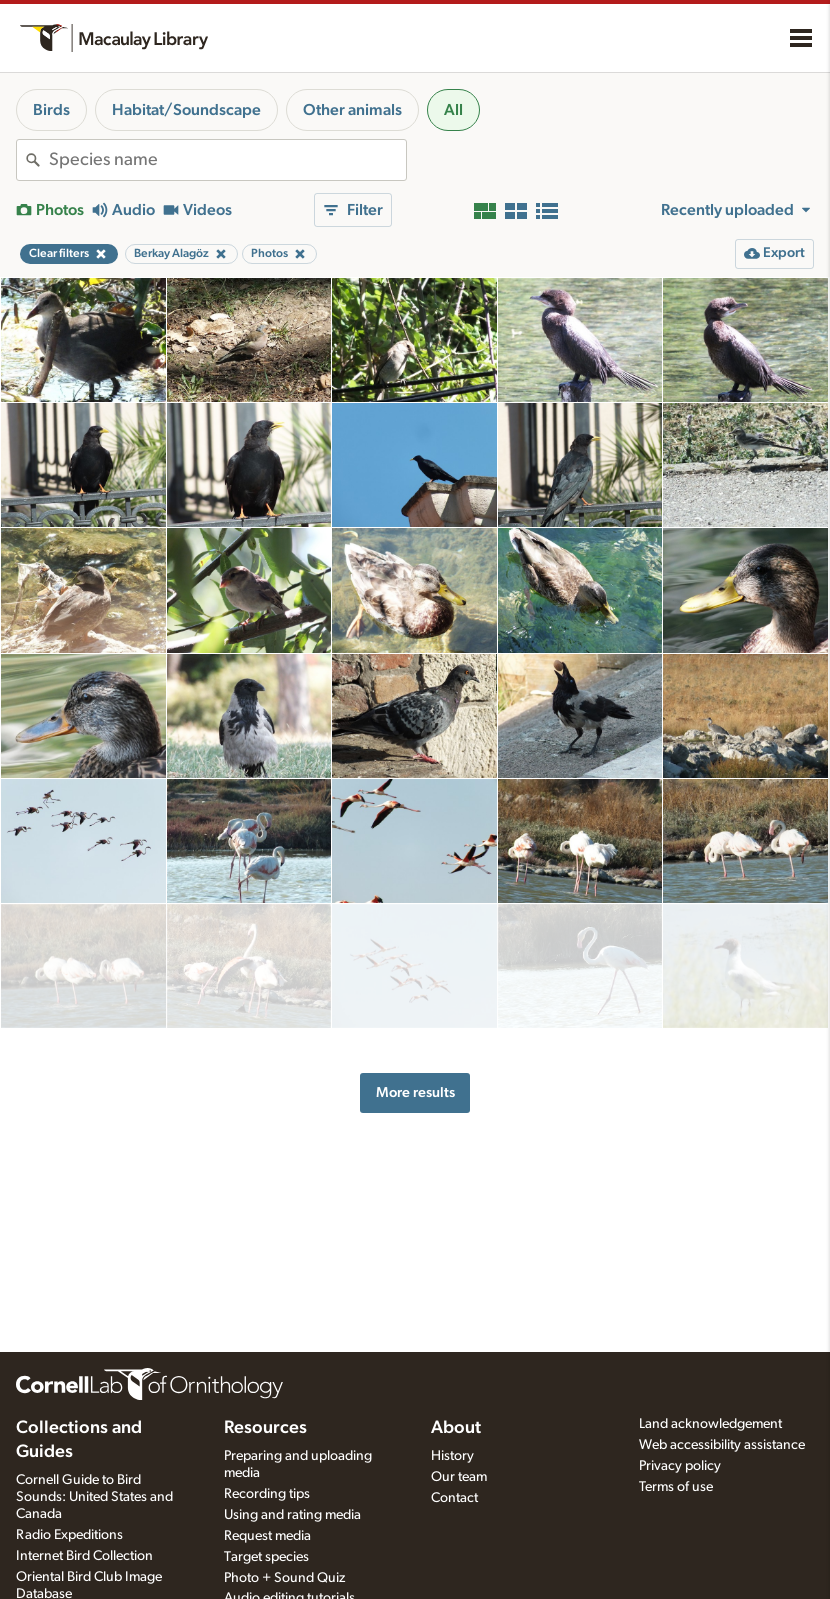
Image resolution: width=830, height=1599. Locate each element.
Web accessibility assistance (722, 1445)
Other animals (352, 110)
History (452, 1456)
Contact (454, 1498)
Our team (459, 1477)
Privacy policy (680, 1466)
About (456, 1428)
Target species (266, 1557)
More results (415, 1063)
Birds (51, 110)
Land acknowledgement (710, 1424)
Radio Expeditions (69, 1535)
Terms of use (676, 1487)
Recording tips (267, 1494)
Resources (265, 1428)
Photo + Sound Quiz (284, 1578)
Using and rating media (292, 1515)
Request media (267, 1536)
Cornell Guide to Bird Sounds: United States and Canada (94, 1497)
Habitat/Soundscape (186, 110)
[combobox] (227, 160)
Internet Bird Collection (84, 1556)
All (453, 110)
